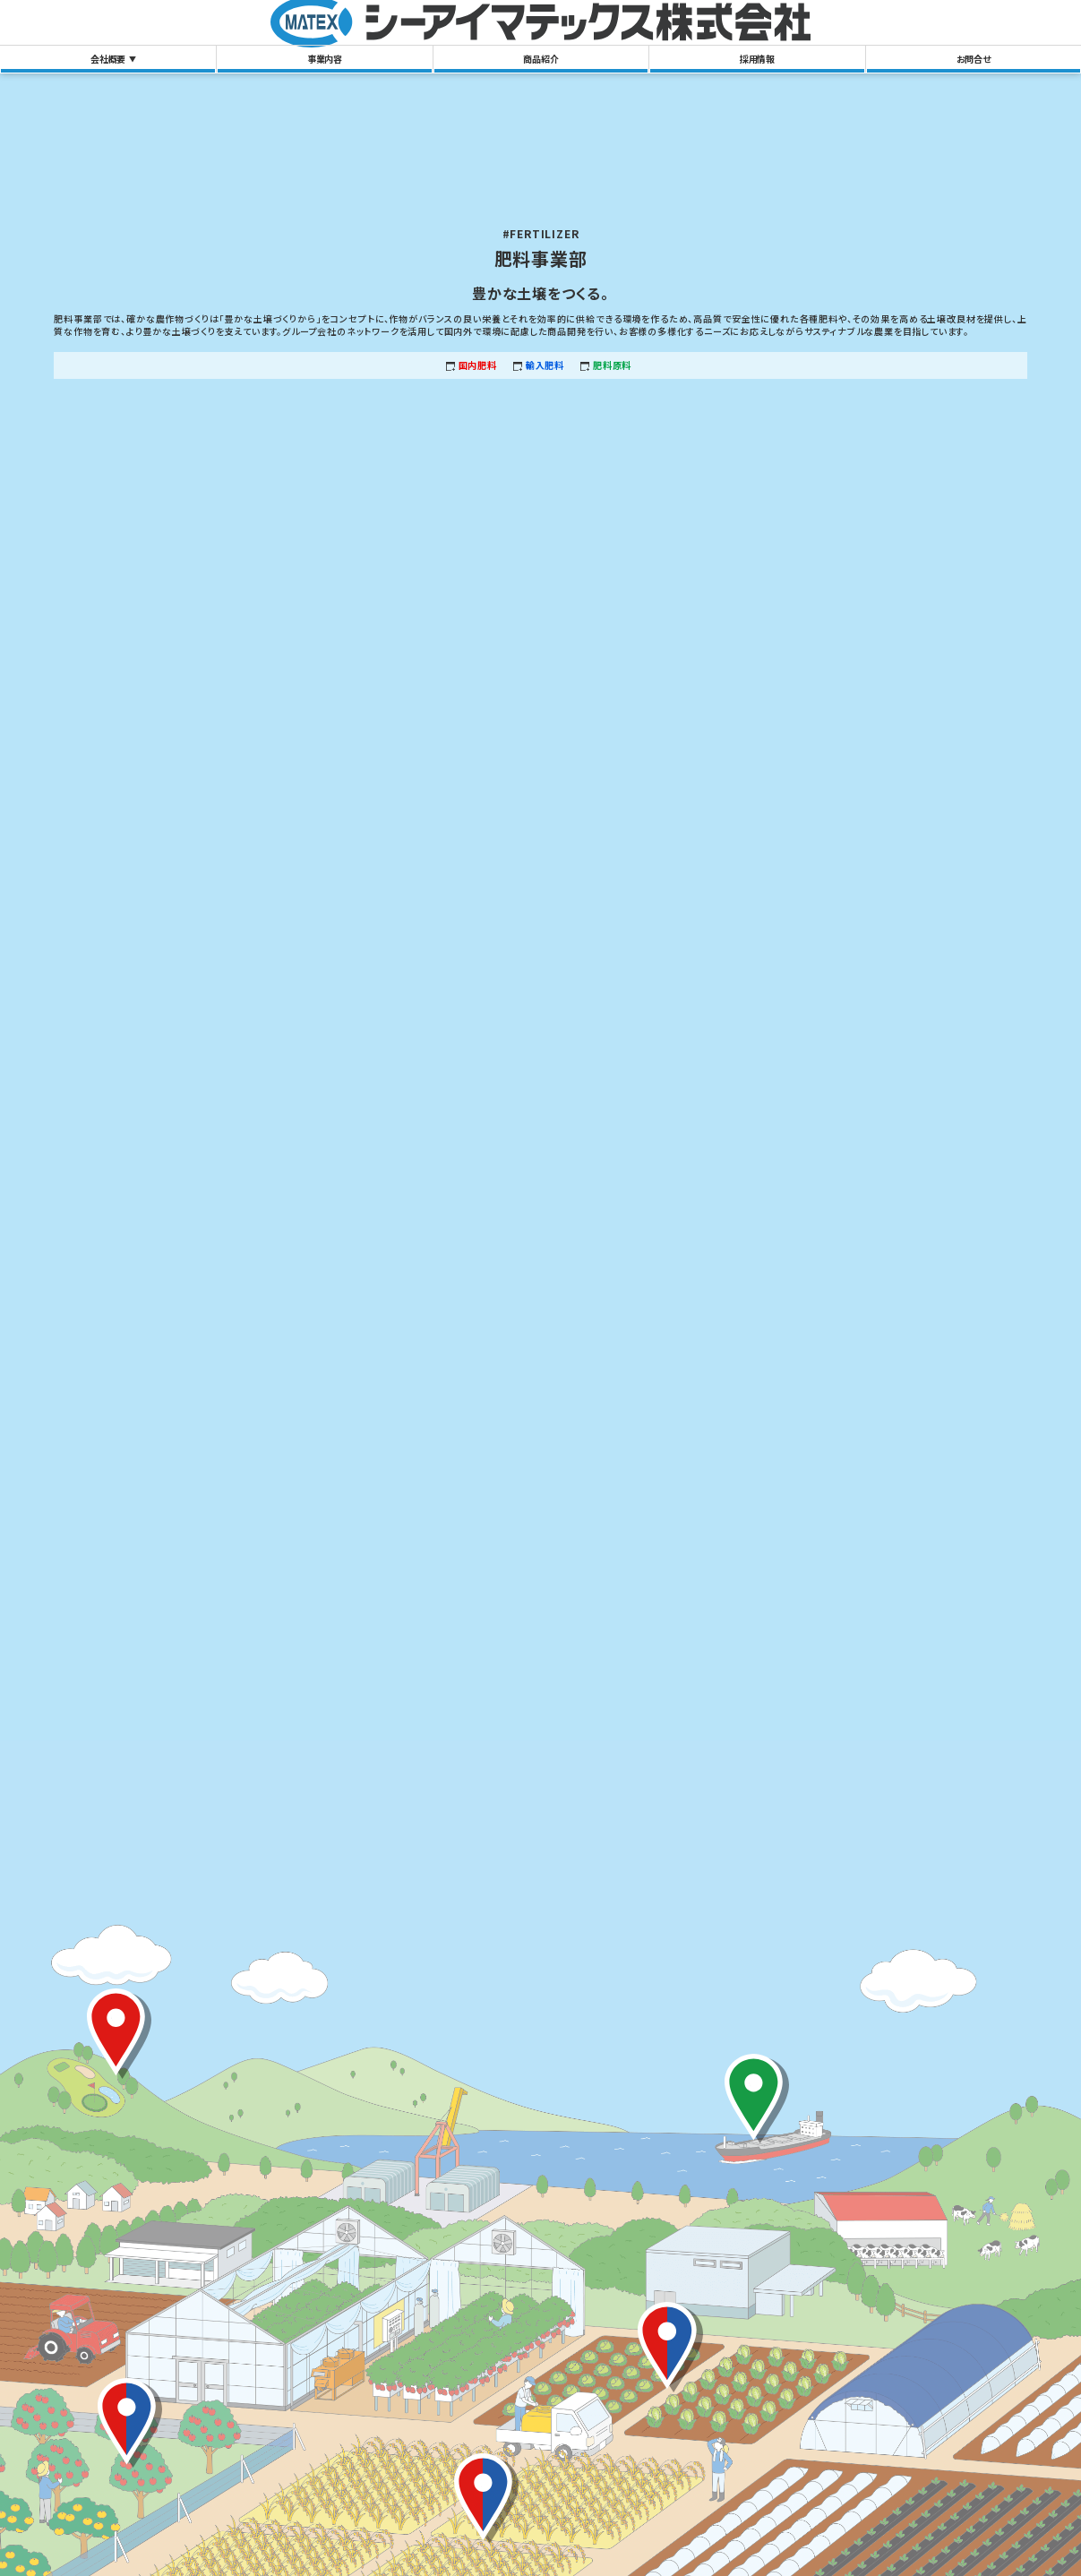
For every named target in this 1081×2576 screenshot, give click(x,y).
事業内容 (324, 58)
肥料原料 (612, 365)
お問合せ (974, 58)
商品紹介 (540, 58)
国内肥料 (478, 365)
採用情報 (757, 58)
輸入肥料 (545, 365)
